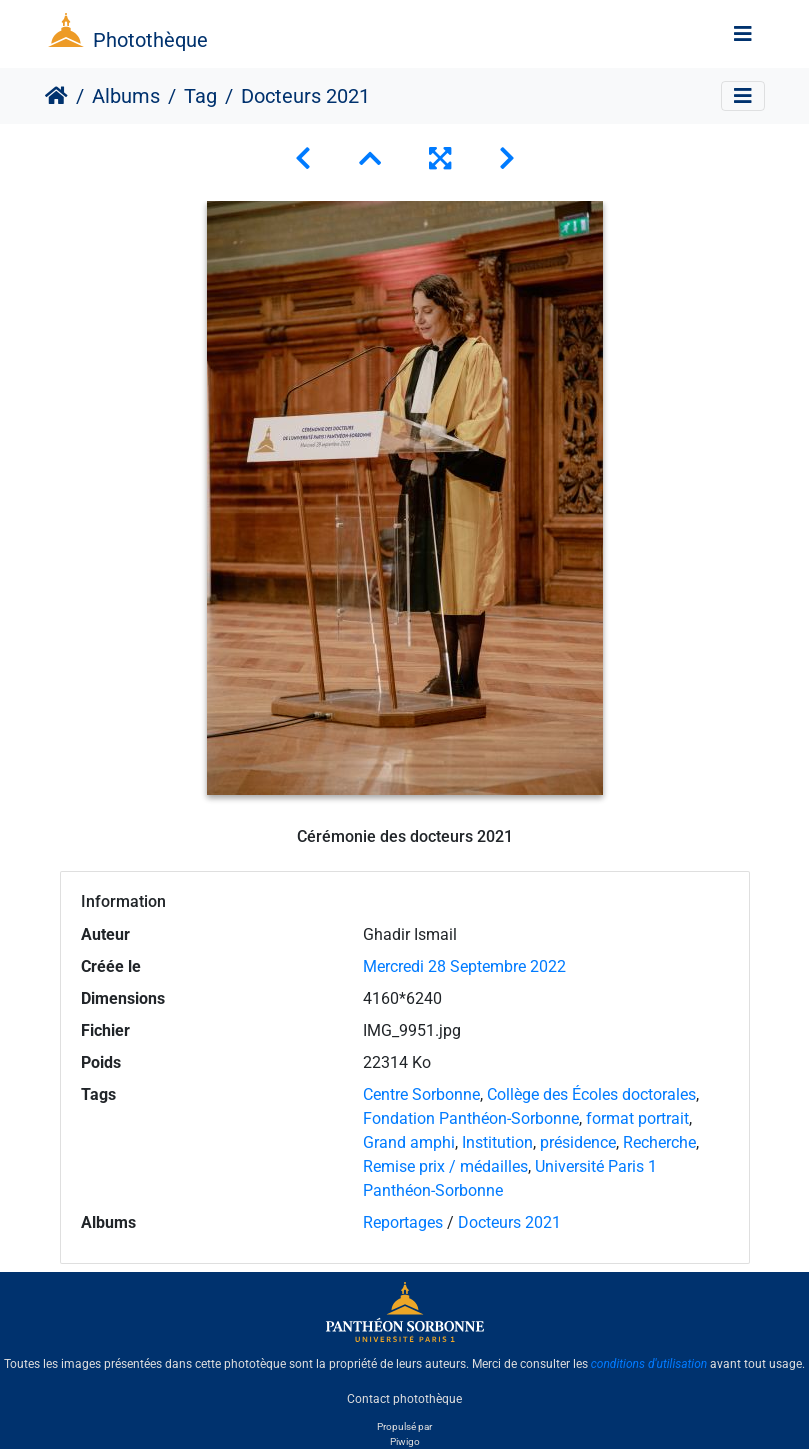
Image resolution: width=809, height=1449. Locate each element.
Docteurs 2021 (509, 1222)
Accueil (56, 96)
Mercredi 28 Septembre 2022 (464, 966)
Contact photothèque (404, 1398)
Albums (126, 96)
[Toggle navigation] (743, 34)
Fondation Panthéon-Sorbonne (471, 1118)
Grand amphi (409, 1142)
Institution (497, 1142)
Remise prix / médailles (445, 1166)
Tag (200, 96)
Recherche (659, 1142)
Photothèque (150, 40)
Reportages (403, 1222)
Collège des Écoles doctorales (591, 1094)
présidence (578, 1142)
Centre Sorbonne (421, 1094)
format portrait (637, 1118)
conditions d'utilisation (649, 1364)
